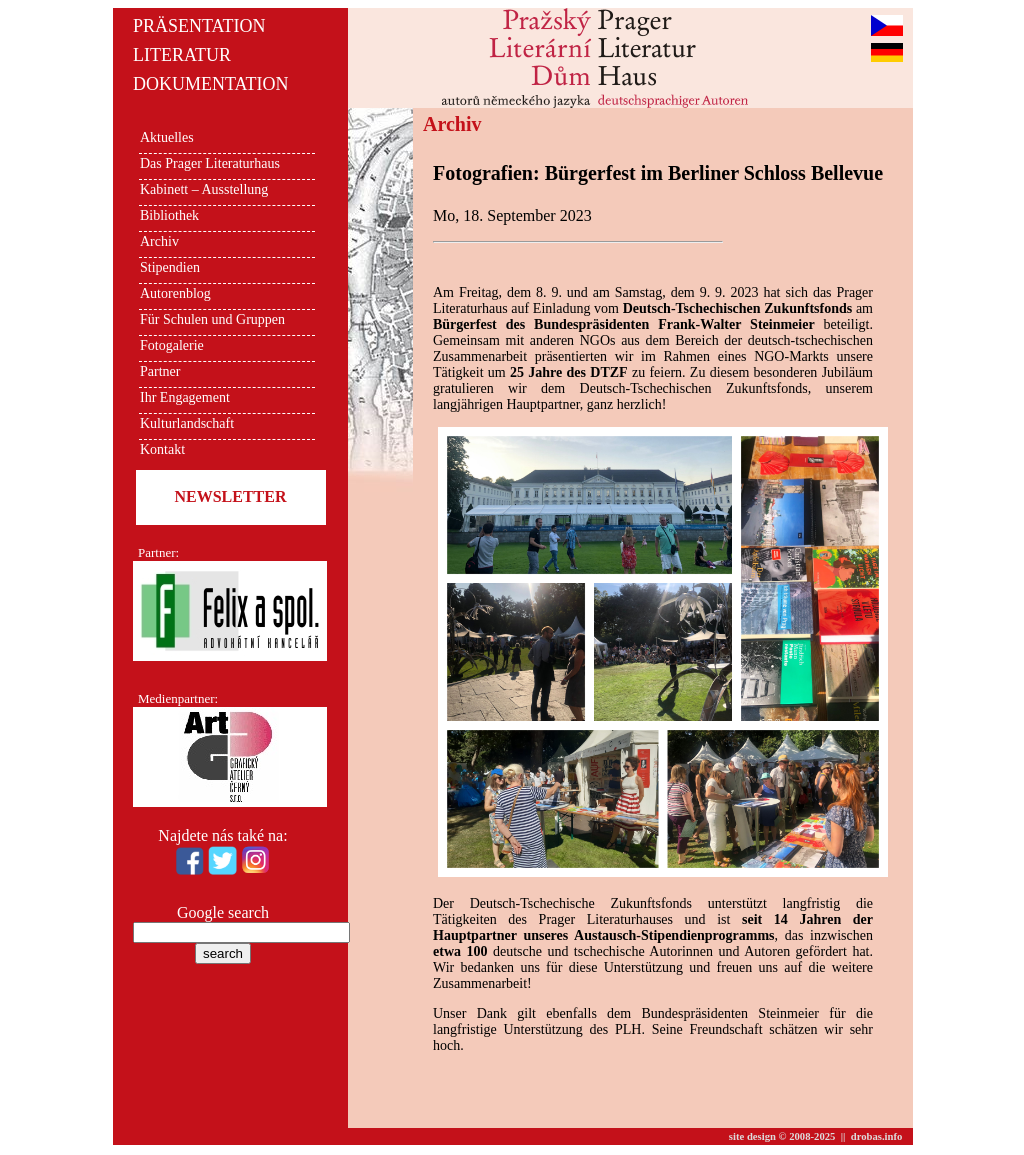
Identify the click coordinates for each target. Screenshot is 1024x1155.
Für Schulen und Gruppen (212, 319)
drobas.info (877, 1136)
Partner (160, 371)
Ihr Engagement (185, 397)
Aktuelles (167, 137)
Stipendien (170, 267)
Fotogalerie (172, 345)
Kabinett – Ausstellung (204, 189)
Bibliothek (169, 215)
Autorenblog (175, 293)
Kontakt (162, 449)
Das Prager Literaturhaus (210, 163)
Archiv (159, 241)
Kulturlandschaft (187, 423)
